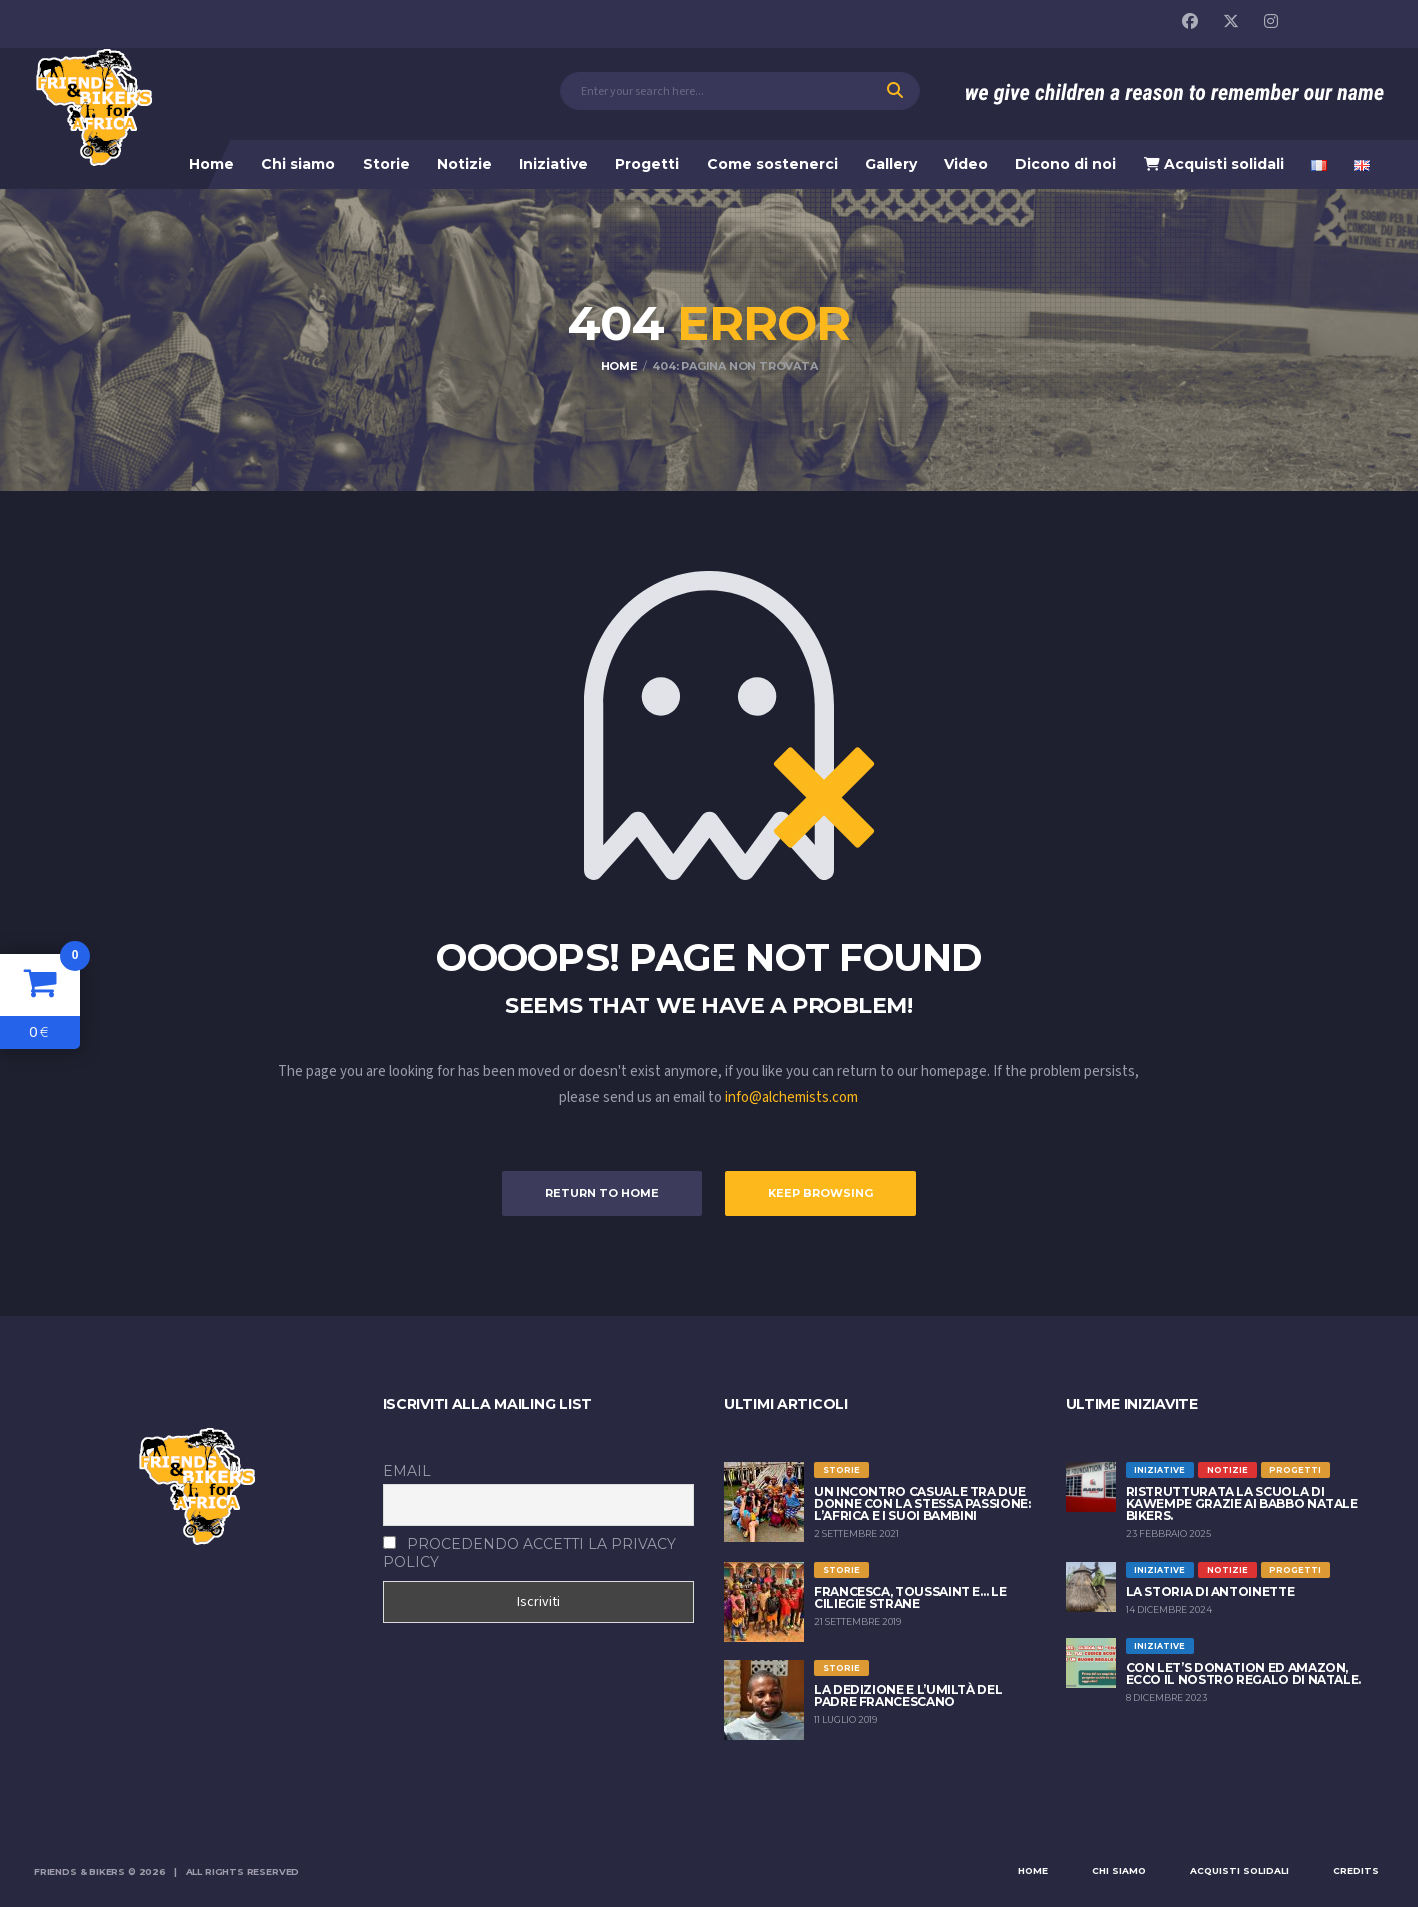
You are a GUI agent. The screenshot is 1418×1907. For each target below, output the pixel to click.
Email (407, 1471)
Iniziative (553, 164)
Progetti (647, 164)
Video (966, 164)
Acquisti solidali (1214, 164)
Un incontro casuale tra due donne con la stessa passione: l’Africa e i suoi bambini (922, 1503)
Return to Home (602, 1193)
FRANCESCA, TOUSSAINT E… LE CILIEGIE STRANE (910, 1597)
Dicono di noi (1065, 164)
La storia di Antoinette (1210, 1591)
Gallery (891, 164)
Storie (386, 164)
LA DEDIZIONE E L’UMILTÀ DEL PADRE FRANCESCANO (908, 1695)
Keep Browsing (820, 1193)
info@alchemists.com (791, 1097)
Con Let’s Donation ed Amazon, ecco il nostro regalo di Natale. (1243, 1673)
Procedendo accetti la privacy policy (529, 1553)
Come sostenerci (772, 164)
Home (211, 164)
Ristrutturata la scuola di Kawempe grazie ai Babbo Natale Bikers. (1242, 1503)
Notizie (464, 164)
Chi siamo (298, 164)
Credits (1356, 1870)
